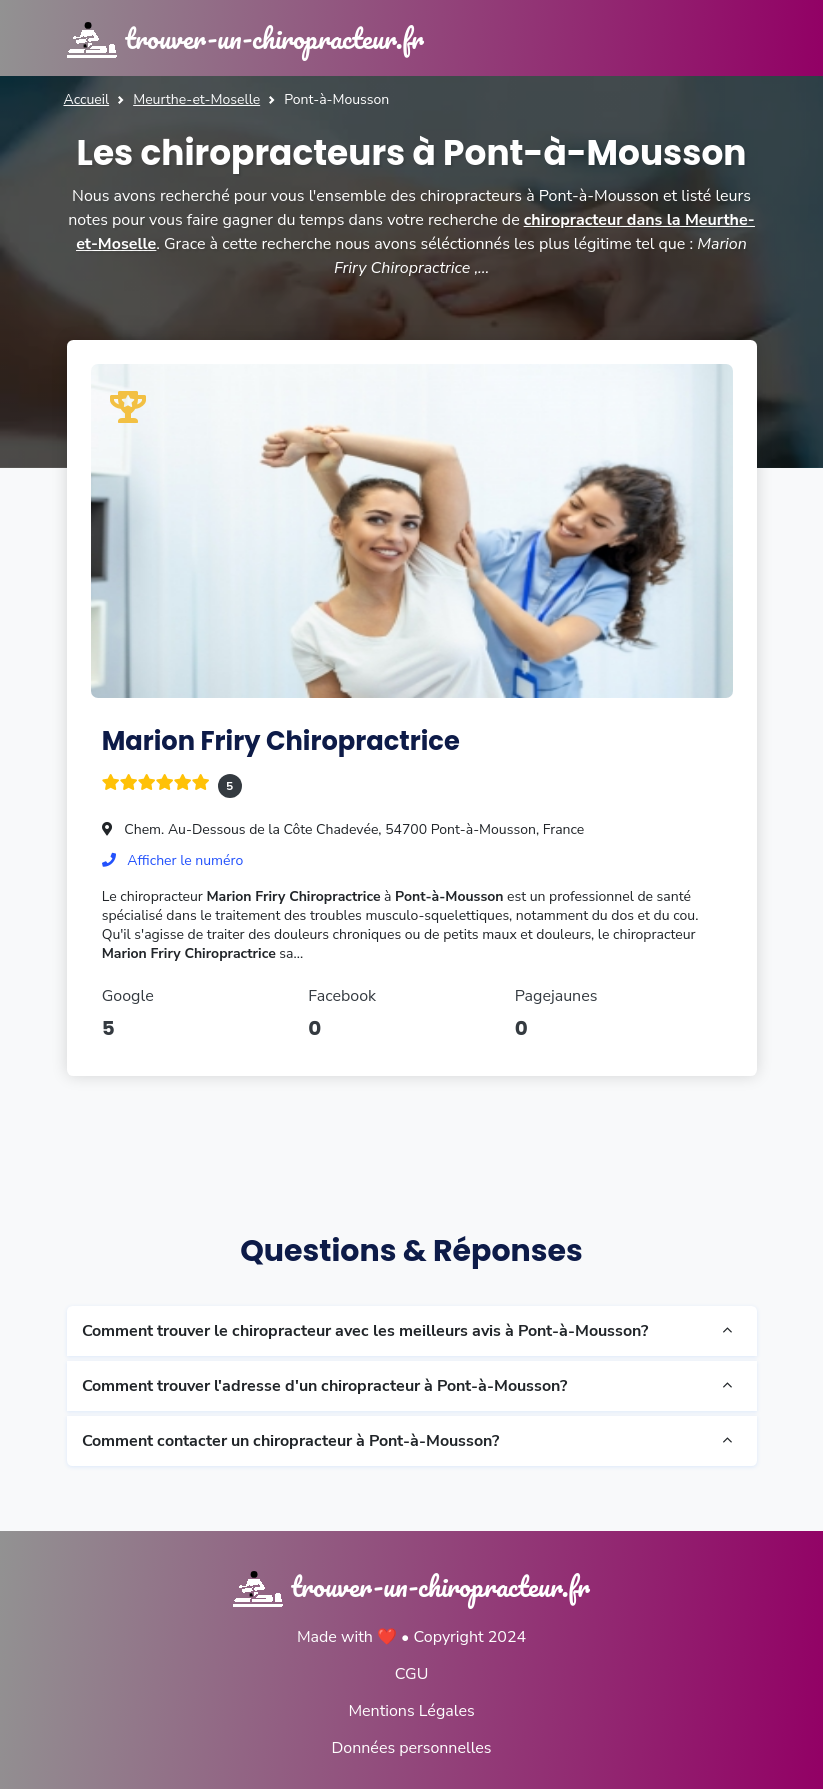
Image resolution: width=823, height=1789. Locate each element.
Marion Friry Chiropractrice (281, 741)
